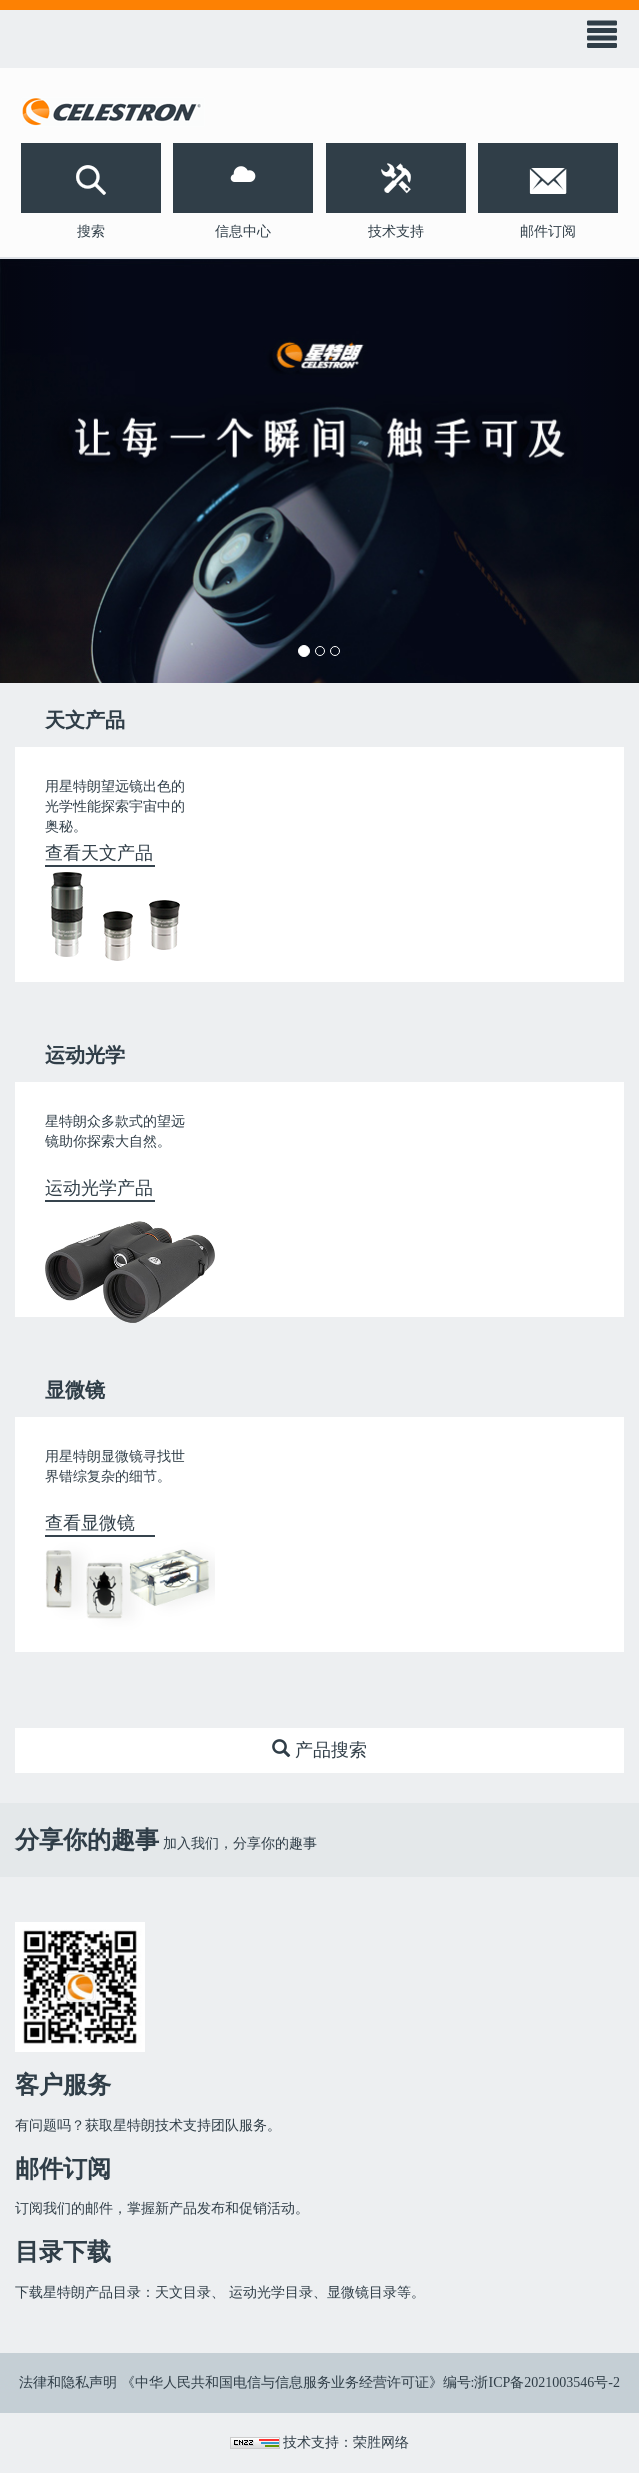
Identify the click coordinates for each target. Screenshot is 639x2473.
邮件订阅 (63, 2169)
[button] (91, 178)
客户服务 (63, 2085)
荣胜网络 (381, 2442)
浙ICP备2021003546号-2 (546, 2382)
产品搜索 (319, 1749)
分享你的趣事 (87, 1840)
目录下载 (63, 2252)
